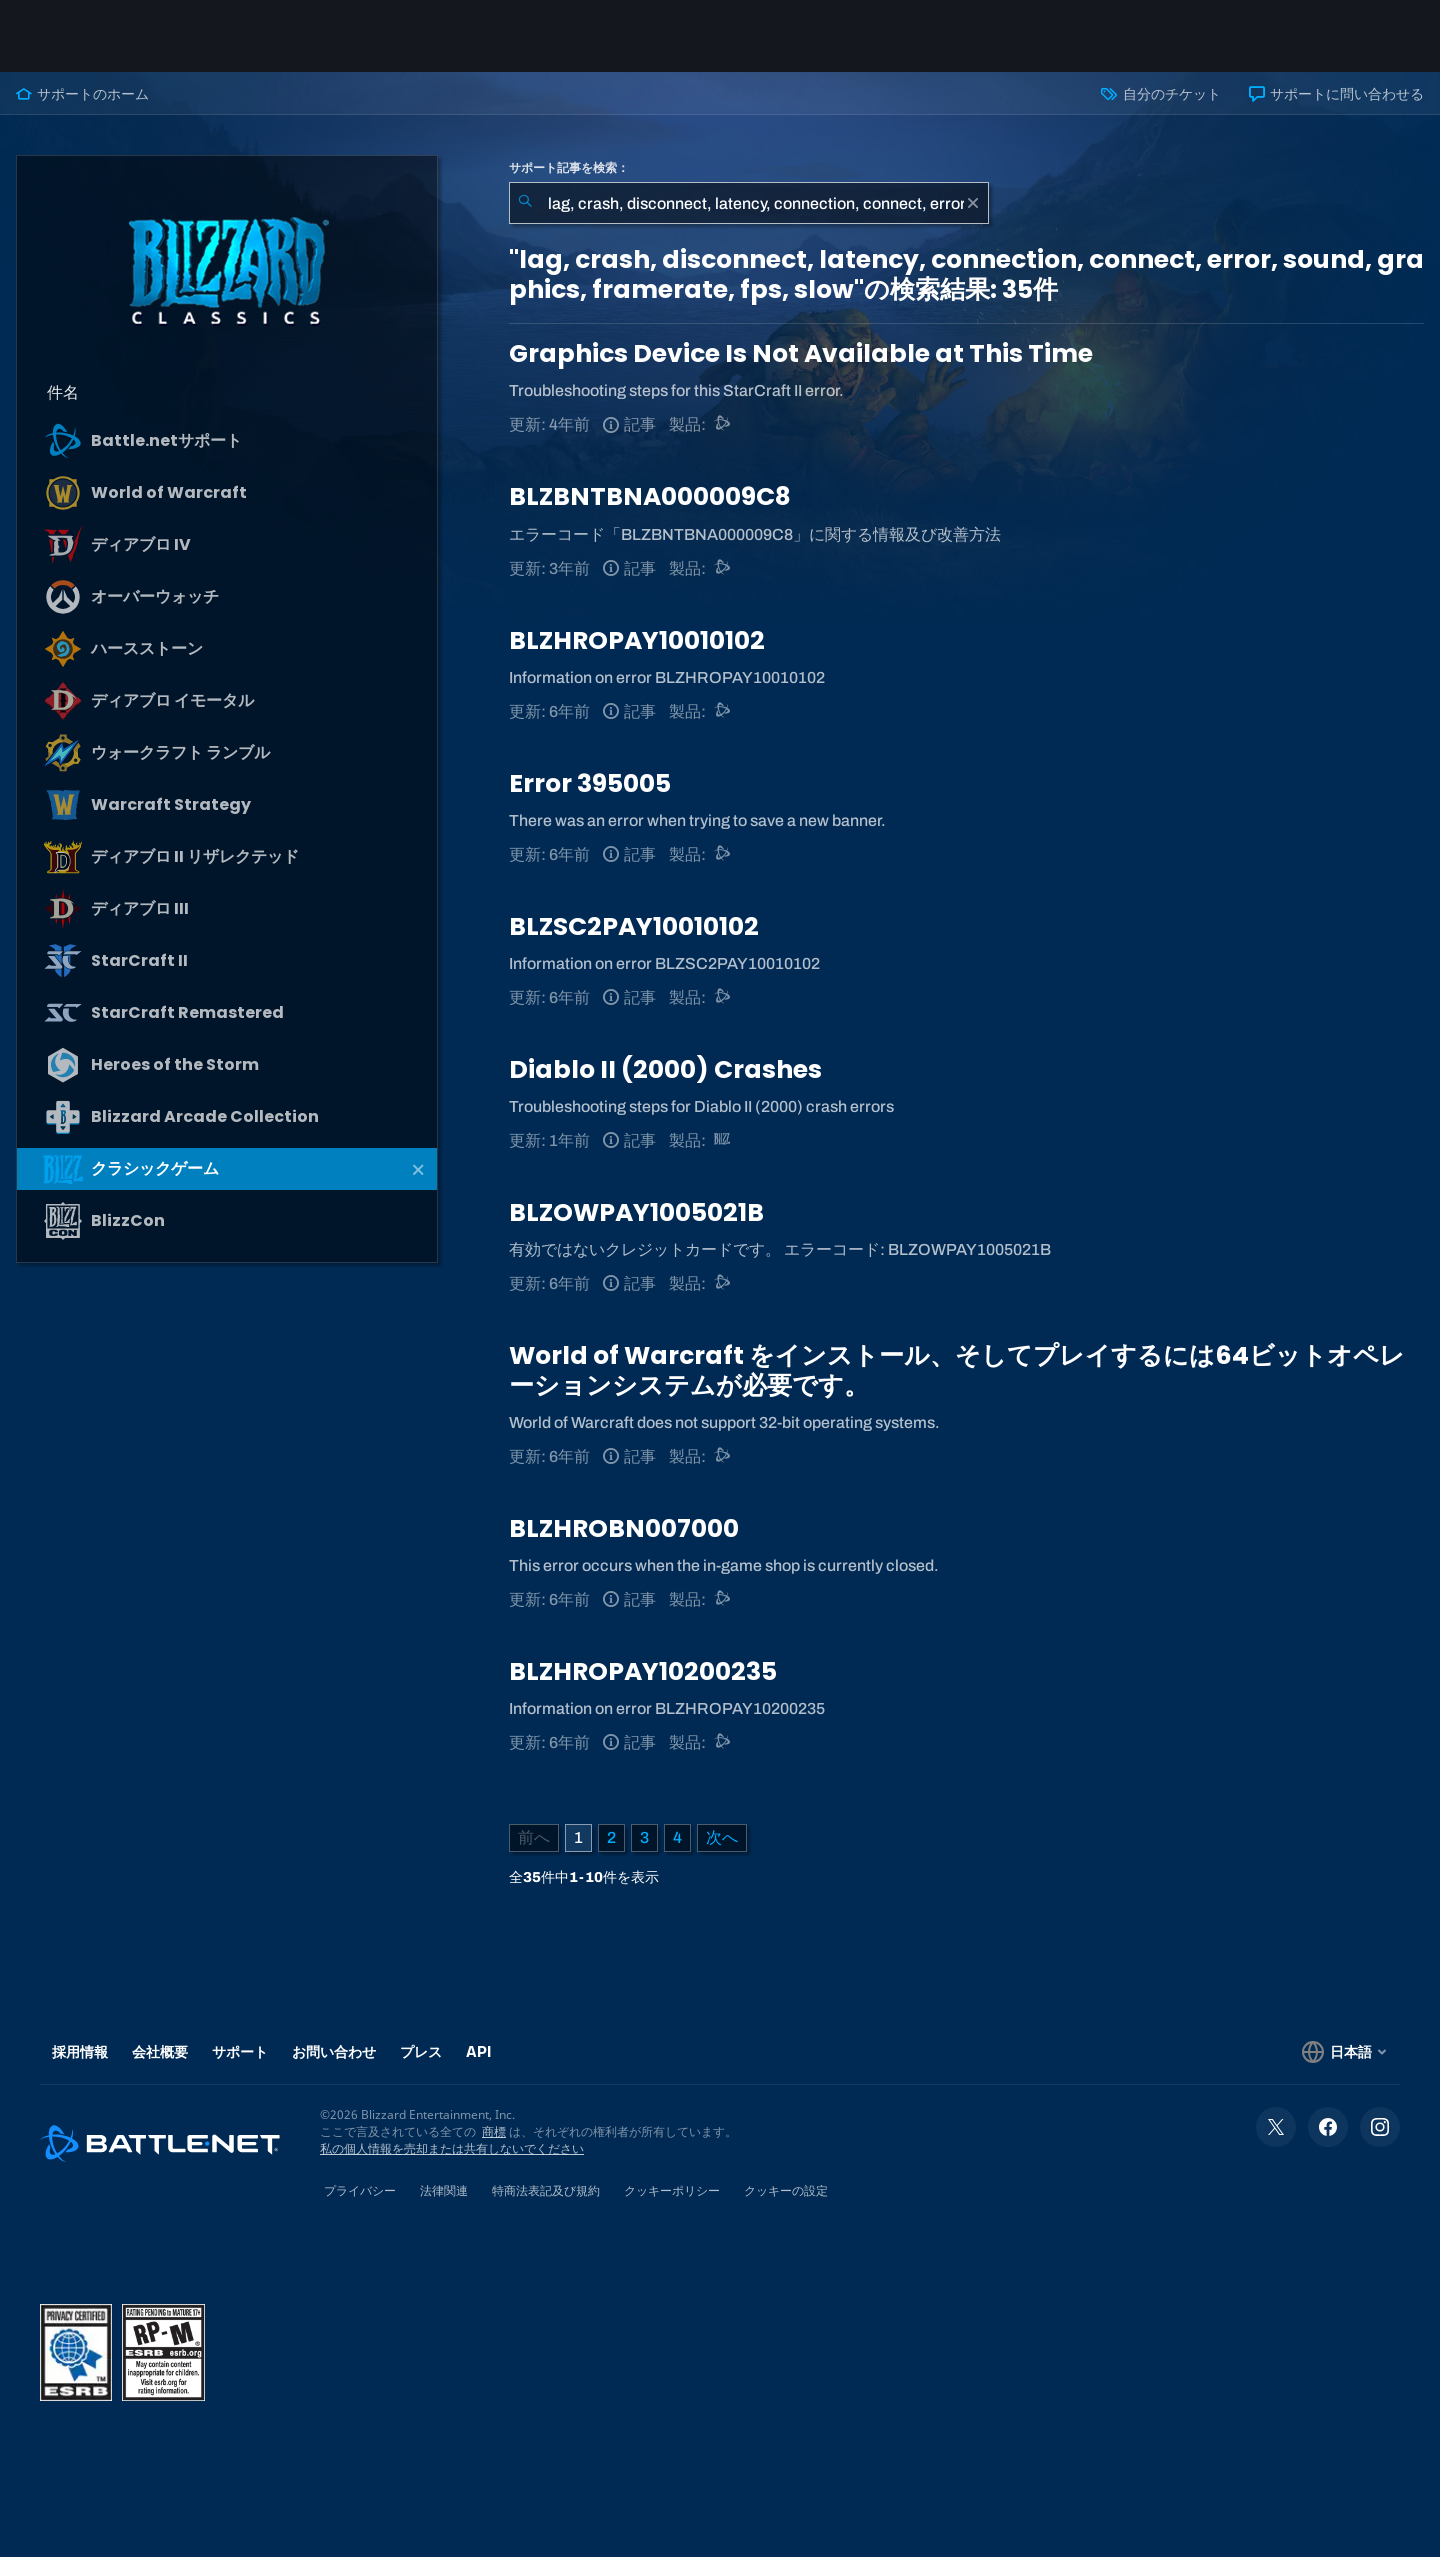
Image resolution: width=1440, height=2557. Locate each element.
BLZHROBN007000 (624, 1528)
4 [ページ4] (677, 1837)
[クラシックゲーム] (723, 1140)
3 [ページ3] (644, 1837)
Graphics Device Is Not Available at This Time (801, 353)
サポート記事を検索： (569, 168)
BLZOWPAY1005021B (636, 1212)
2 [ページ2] (611, 1837)
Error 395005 (590, 783)
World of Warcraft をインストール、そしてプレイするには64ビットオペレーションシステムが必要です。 (957, 1370)
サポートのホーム (82, 94)
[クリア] (973, 203)
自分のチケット (1160, 94)
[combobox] (749, 203)
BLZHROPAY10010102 (637, 640)
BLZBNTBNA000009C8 (650, 496)
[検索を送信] (525, 203)
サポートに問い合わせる (1336, 94)
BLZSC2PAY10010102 (634, 926)
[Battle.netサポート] (723, 424)
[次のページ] (722, 1838)
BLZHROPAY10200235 (643, 1671)
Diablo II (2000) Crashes (665, 1069)
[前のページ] (534, 1838)
